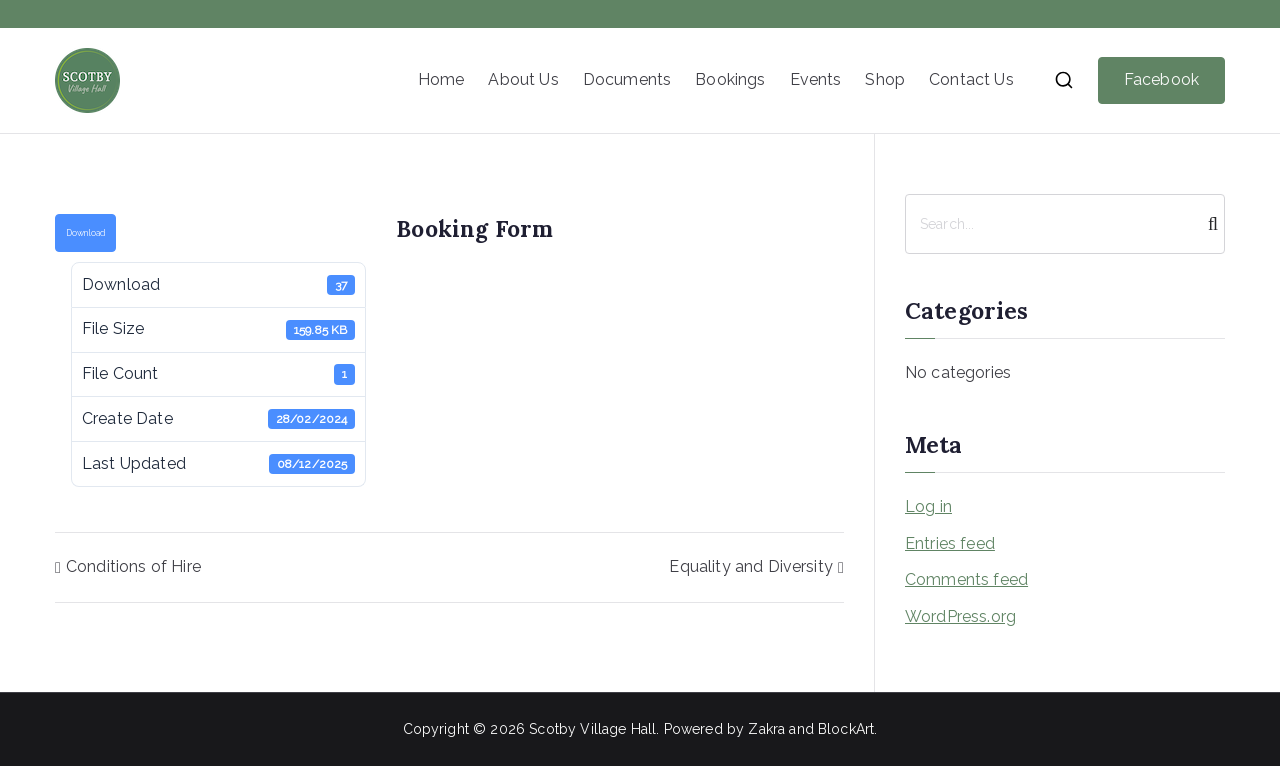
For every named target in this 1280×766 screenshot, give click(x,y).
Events (816, 79)
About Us (523, 79)
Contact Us (971, 79)
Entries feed (950, 543)
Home (441, 79)
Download (85, 233)
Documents (627, 79)
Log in (928, 506)
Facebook (1161, 79)
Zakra (766, 729)
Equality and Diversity (751, 566)
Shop (885, 79)
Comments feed (966, 579)
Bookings (730, 79)
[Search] (1208, 224)
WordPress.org (960, 616)
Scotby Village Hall (592, 729)
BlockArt (846, 729)
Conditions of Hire (133, 566)
